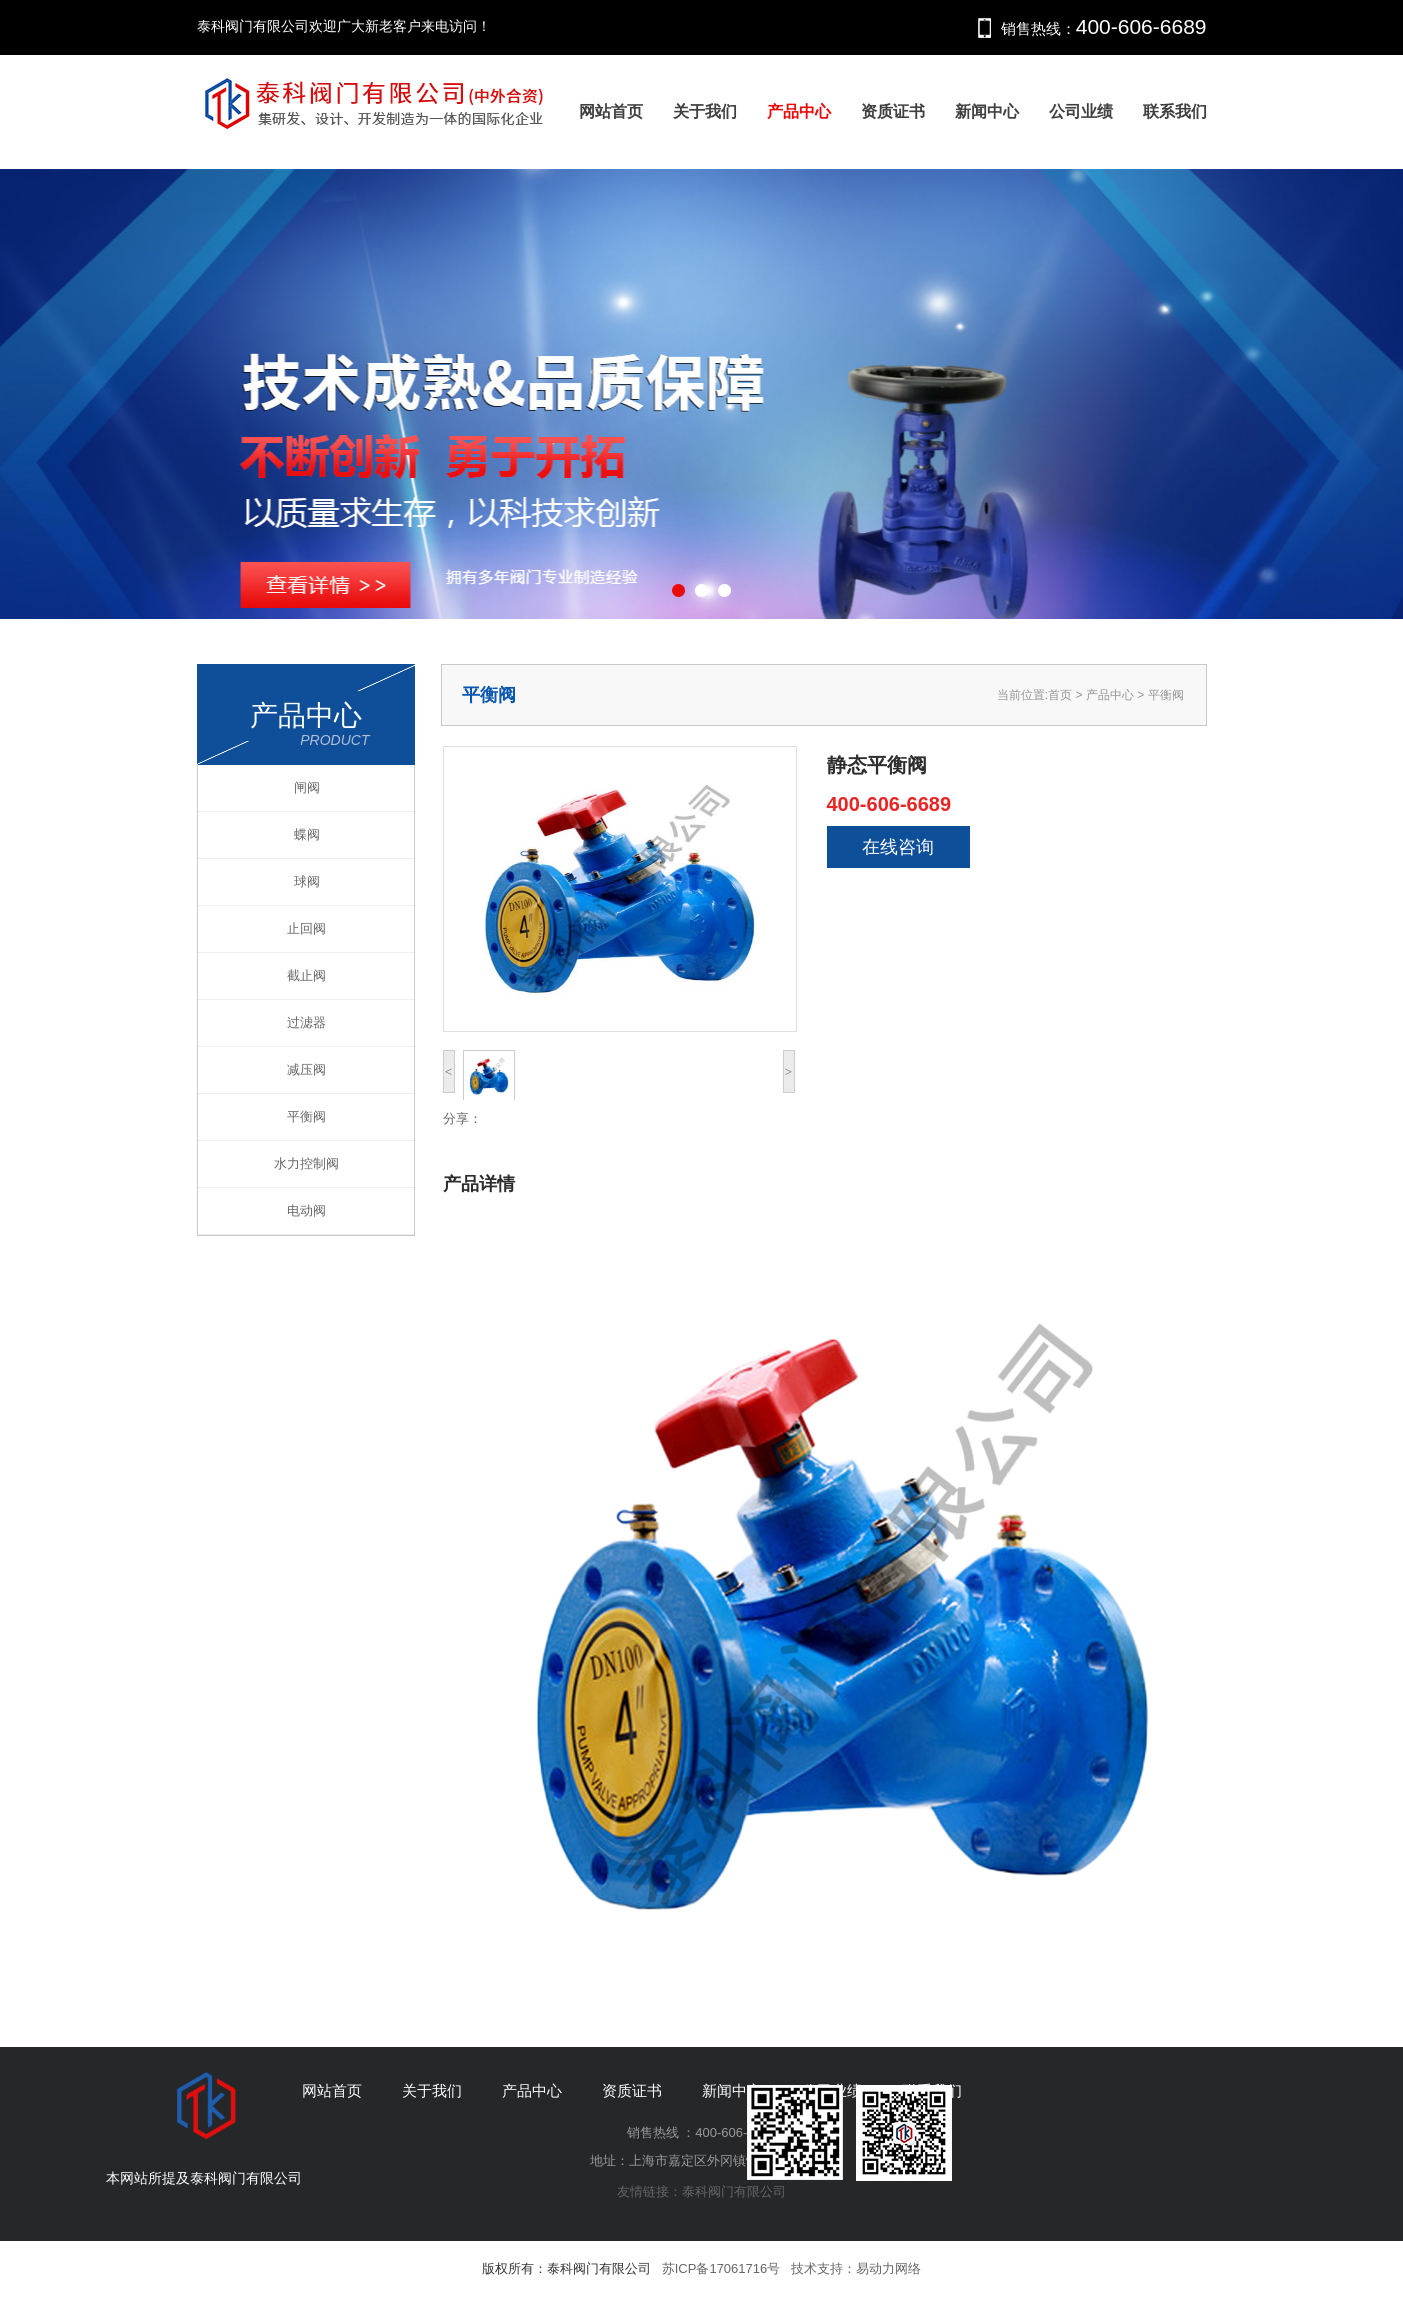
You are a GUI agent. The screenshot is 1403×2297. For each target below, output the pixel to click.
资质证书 (893, 111)
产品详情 (479, 1184)
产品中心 (799, 111)
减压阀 (306, 1069)
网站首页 (611, 111)
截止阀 (306, 975)
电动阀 (306, 1210)
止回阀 (306, 928)
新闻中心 (987, 111)
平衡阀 (306, 1116)
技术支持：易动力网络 (856, 2268)
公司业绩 (1081, 111)
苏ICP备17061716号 (721, 2268)
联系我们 (1175, 111)
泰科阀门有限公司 (734, 2191)
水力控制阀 (306, 1163)
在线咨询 (898, 847)
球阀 (307, 881)
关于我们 (705, 111)
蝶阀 (307, 834)
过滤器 (306, 1022)
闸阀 (307, 787)
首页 (1060, 695)
